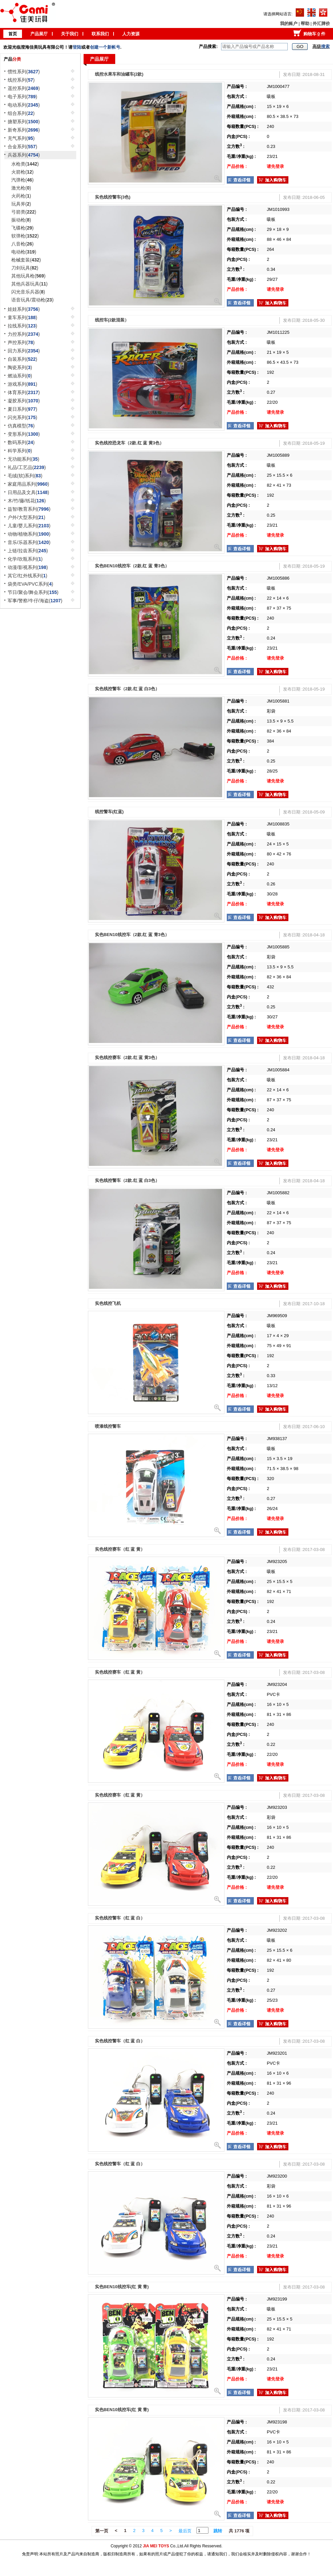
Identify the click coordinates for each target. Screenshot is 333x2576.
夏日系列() (22, 409)
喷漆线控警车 (108, 1426)
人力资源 (131, 33)
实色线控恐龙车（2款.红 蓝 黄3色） (129, 442)
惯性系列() (24, 71)
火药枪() (21, 196)
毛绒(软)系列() (25, 475)
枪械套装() (26, 259)
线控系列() (21, 80)
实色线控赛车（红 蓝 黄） (120, 1549)
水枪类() (25, 164)
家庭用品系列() (28, 484)
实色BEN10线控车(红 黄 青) (122, 2286)
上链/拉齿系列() (28, 550)
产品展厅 (39, 33)
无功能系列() (23, 459)
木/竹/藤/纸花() (27, 500)
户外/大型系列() (26, 517)
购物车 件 (314, 33)
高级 (321, 46)
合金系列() (22, 146)
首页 (12, 33)
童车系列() (22, 317)
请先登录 (275, 166)
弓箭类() (23, 212)
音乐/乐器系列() (29, 542)
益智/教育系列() (29, 509)
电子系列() (22, 96)
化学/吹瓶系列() (25, 559)
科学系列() (20, 450)
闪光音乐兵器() (28, 291)
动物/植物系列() (29, 534)
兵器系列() (24, 155)
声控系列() (21, 342)
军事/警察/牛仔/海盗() (35, 600)
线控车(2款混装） (112, 319)
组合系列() (21, 113)
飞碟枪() (22, 228)
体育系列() (24, 392)
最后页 (184, 2530)
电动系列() (24, 105)
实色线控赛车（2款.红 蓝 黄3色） (127, 1057)
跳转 (217, 2530)
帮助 (305, 23)
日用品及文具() (28, 492)
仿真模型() (21, 425)
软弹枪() (25, 236)
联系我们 (100, 33)
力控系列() (24, 334)
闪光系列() (22, 417)
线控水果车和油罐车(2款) (119, 74)
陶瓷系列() (20, 367)
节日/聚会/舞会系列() (33, 592)
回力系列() (24, 350)
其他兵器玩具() (29, 283)
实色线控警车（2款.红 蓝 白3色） (127, 688)
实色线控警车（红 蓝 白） (120, 1917)
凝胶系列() (24, 400)
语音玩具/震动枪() (32, 299)
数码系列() (21, 442)
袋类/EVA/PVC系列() (30, 584)
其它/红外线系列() (27, 575)
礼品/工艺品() (27, 467)
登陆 (77, 47)
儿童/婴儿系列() (29, 525)
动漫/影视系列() (28, 567)
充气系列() (21, 138)
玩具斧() (21, 204)
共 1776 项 (239, 2530)
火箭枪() (22, 172)
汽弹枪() (22, 180)
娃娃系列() (24, 309)
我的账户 (288, 23)
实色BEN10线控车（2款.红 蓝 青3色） (132, 565)
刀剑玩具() (24, 267)
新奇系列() (24, 130)
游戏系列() (22, 384)
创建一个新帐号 (105, 47)
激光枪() (21, 188)
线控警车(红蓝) (109, 811)
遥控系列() (24, 88)
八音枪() (22, 244)
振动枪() (21, 220)
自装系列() (22, 359)
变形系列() (24, 434)
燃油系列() (20, 375)
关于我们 (69, 33)
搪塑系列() (24, 121)
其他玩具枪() (28, 275)
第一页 (101, 2530)
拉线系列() (22, 325)
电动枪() (23, 252)
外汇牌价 (321, 23)
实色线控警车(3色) (113, 197)
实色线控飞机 (108, 1303)
